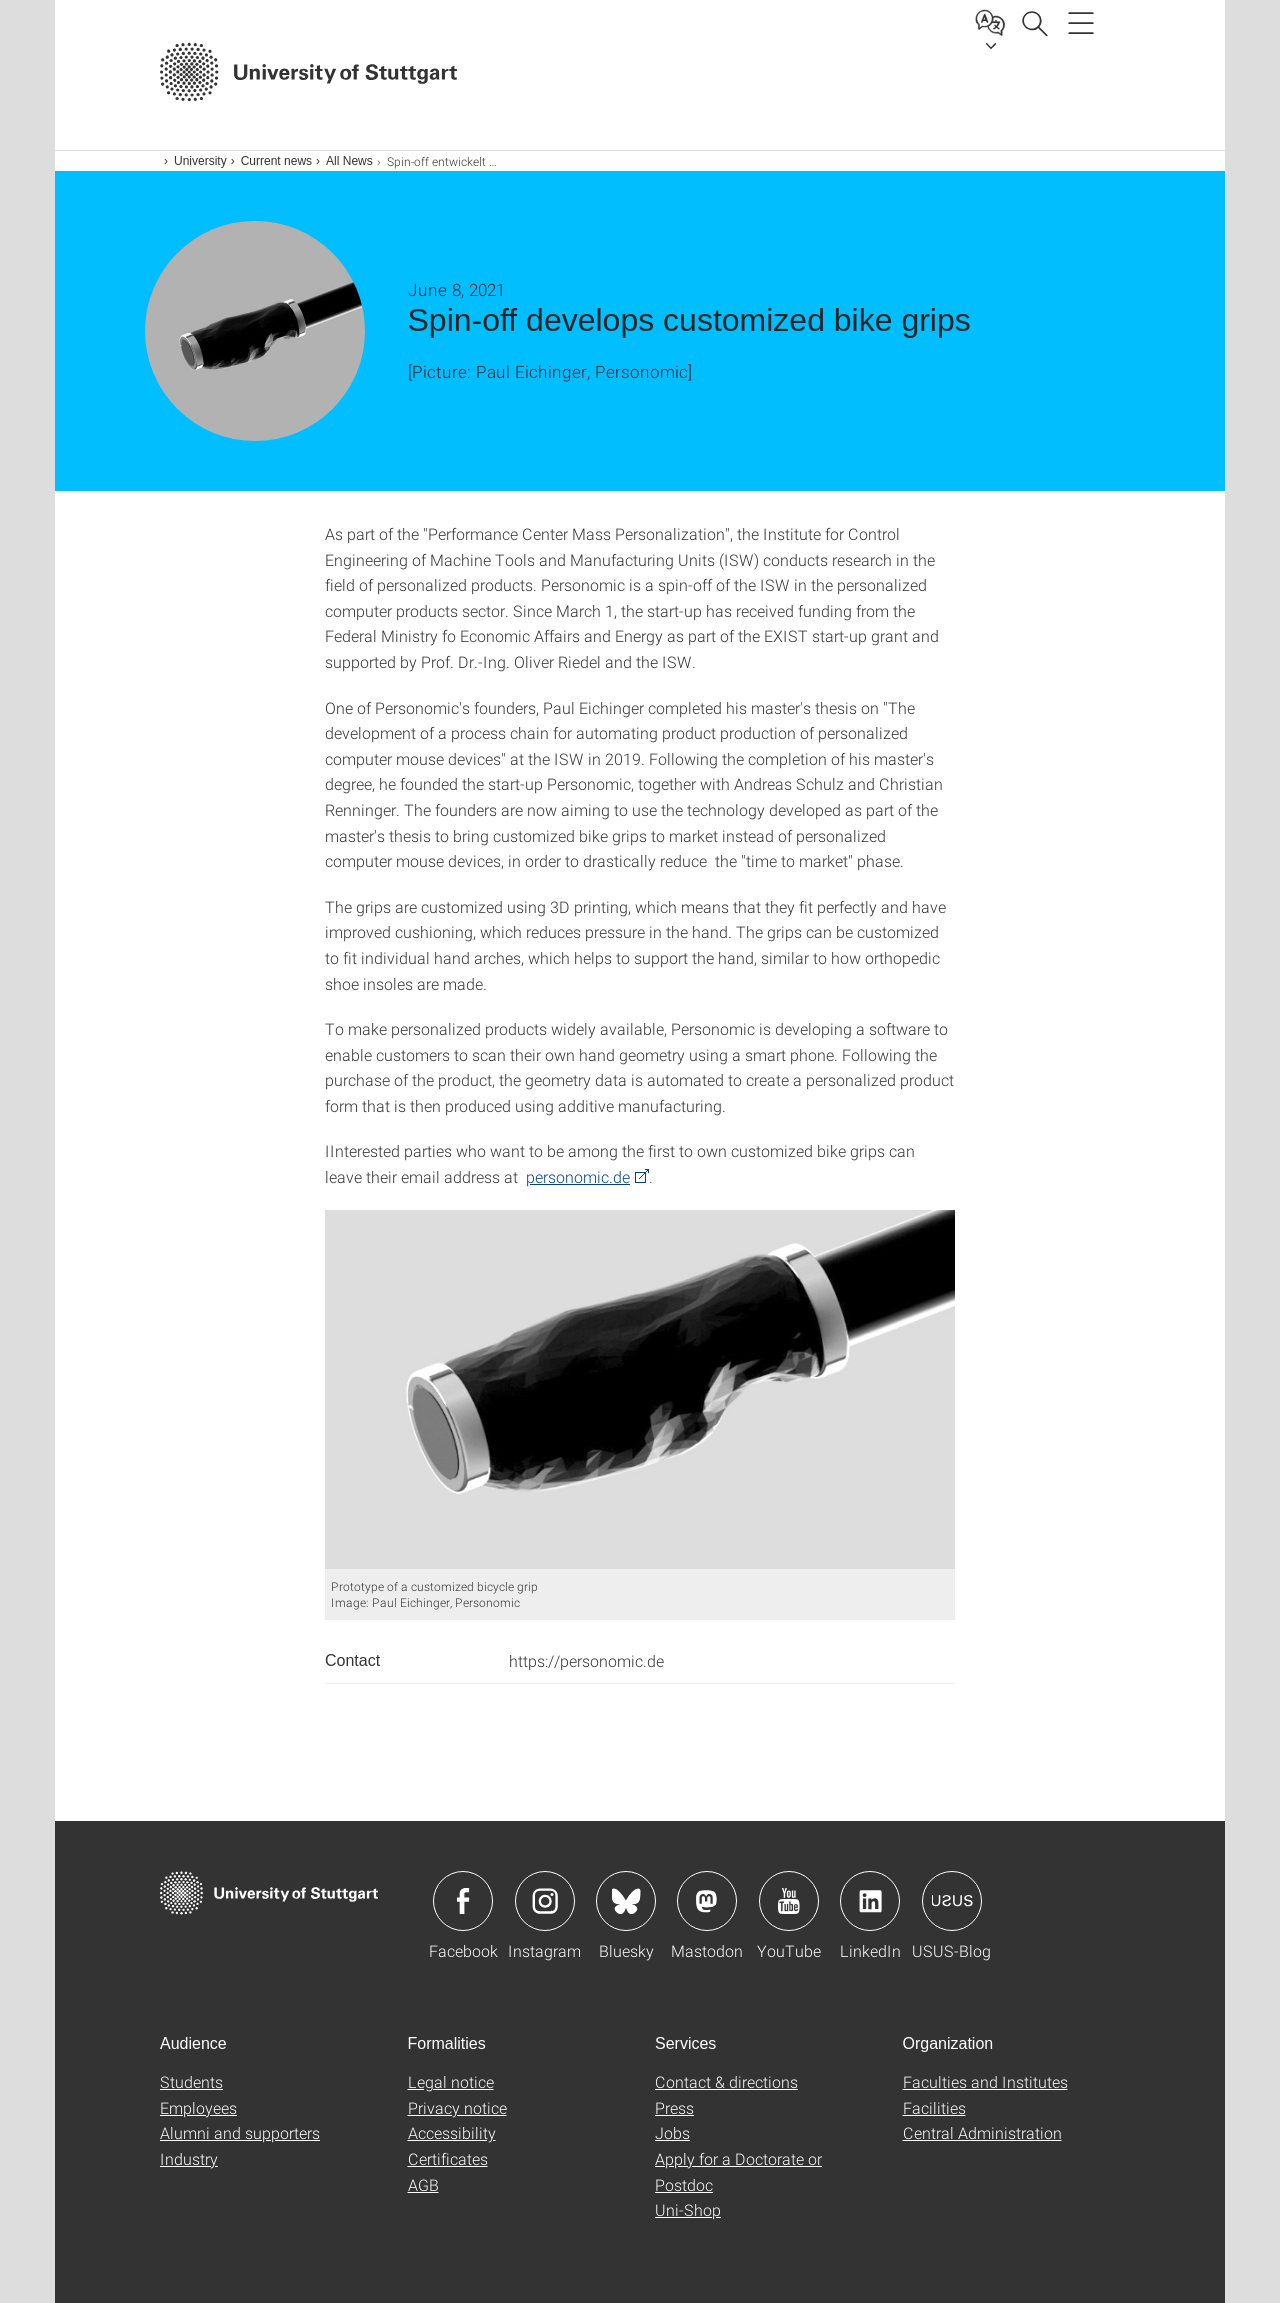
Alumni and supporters (240, 2132)
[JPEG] (640, 1390)
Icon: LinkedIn (870, 1901)
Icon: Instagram (545, 1901)
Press (674, 2107)
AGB (423, 2184)
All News (349, 161)
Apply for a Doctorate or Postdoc (738, 2171)
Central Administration (982, 2132)
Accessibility (452, 2132)
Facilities (934, 2107)
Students (191, 2081)
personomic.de (578, 1176)
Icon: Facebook (463, 1901)
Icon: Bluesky (626, 1901)
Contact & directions (726, 2081)
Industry (189, 2158)
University (200, 161)
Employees (198, 2107)
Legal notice (451, 2081)
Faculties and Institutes (985, 2081)
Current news (276, 161)
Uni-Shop (688, 2209)
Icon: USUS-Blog (952, 1901)
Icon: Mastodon (707, 1901)
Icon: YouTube (789, 1901)
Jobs (672, 2132)
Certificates (448, 2158)
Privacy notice (457, 2107)
